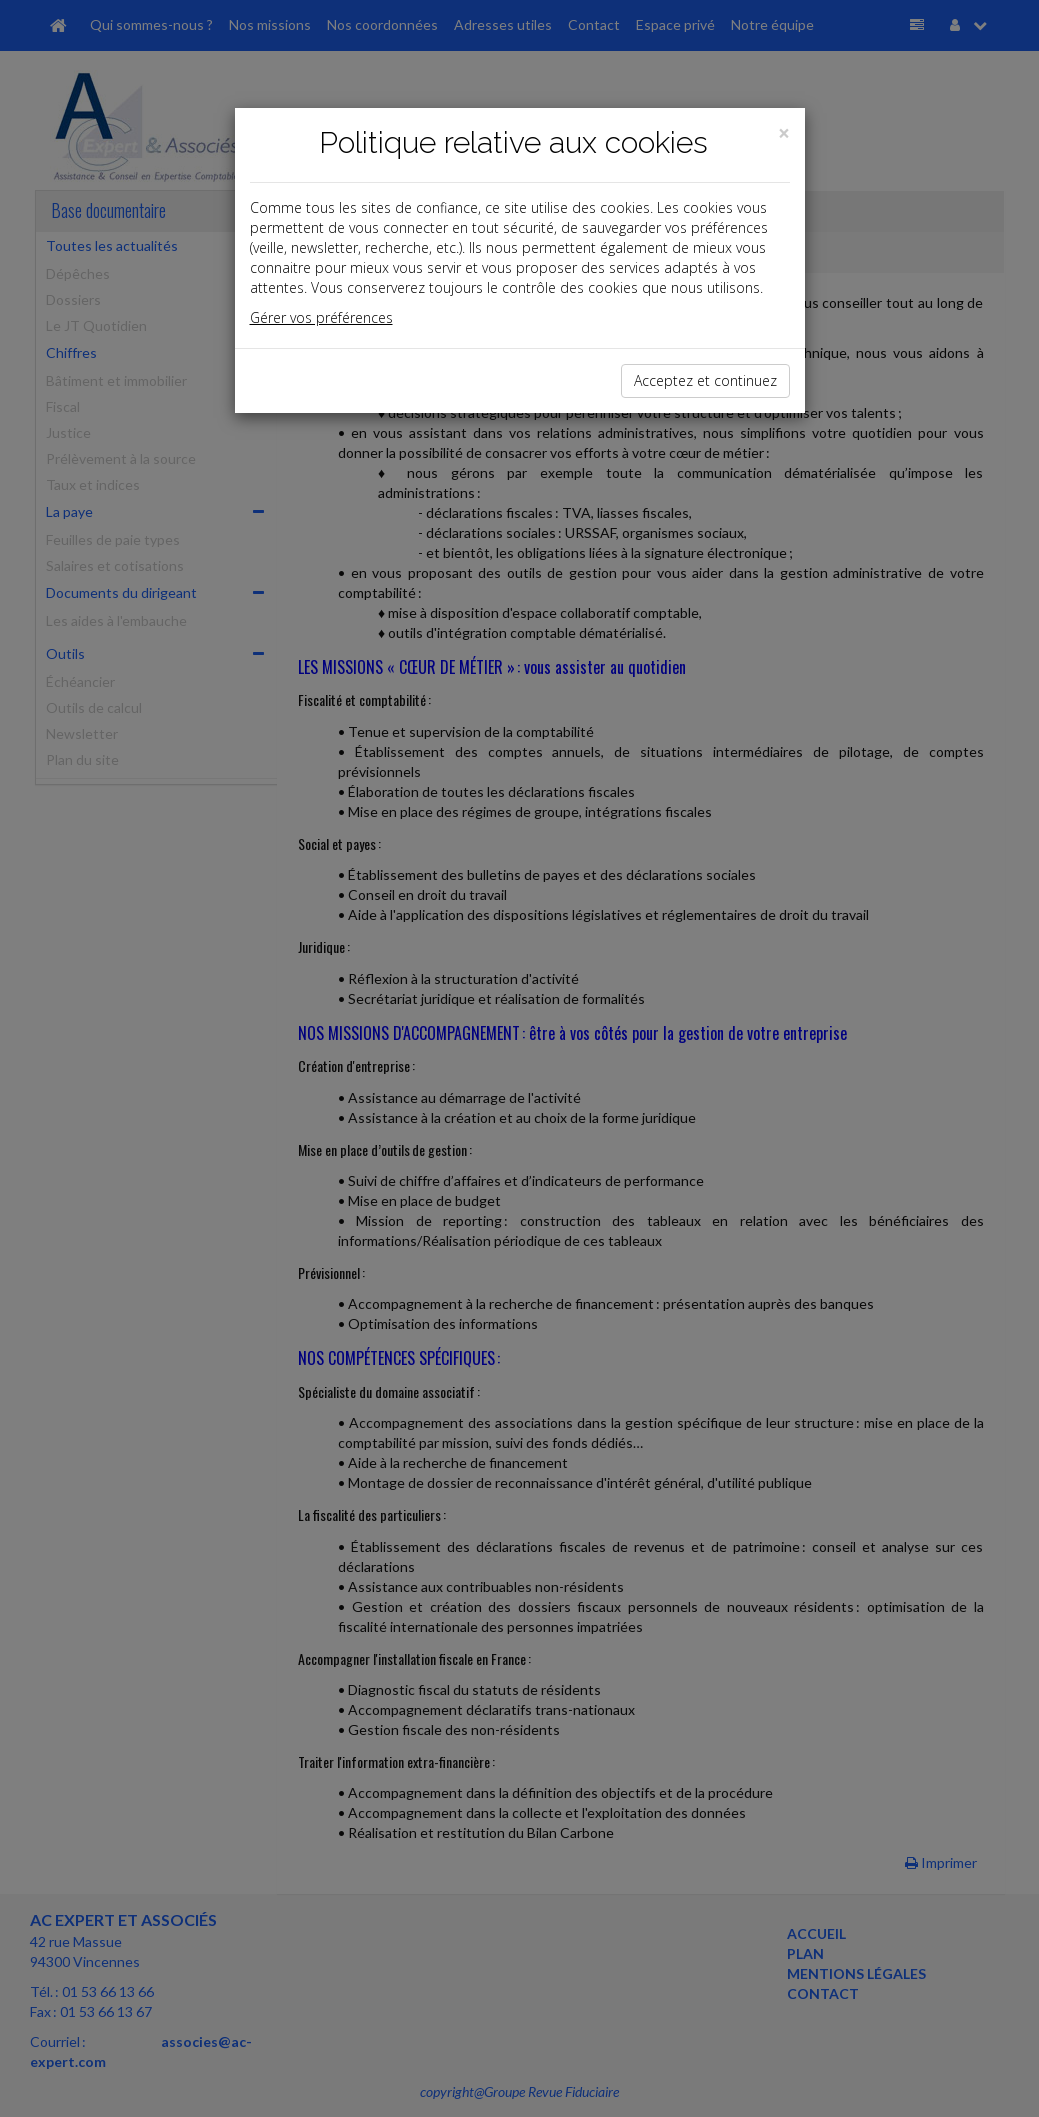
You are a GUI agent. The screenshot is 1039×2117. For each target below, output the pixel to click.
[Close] (784, 133)
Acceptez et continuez (705, 380)
